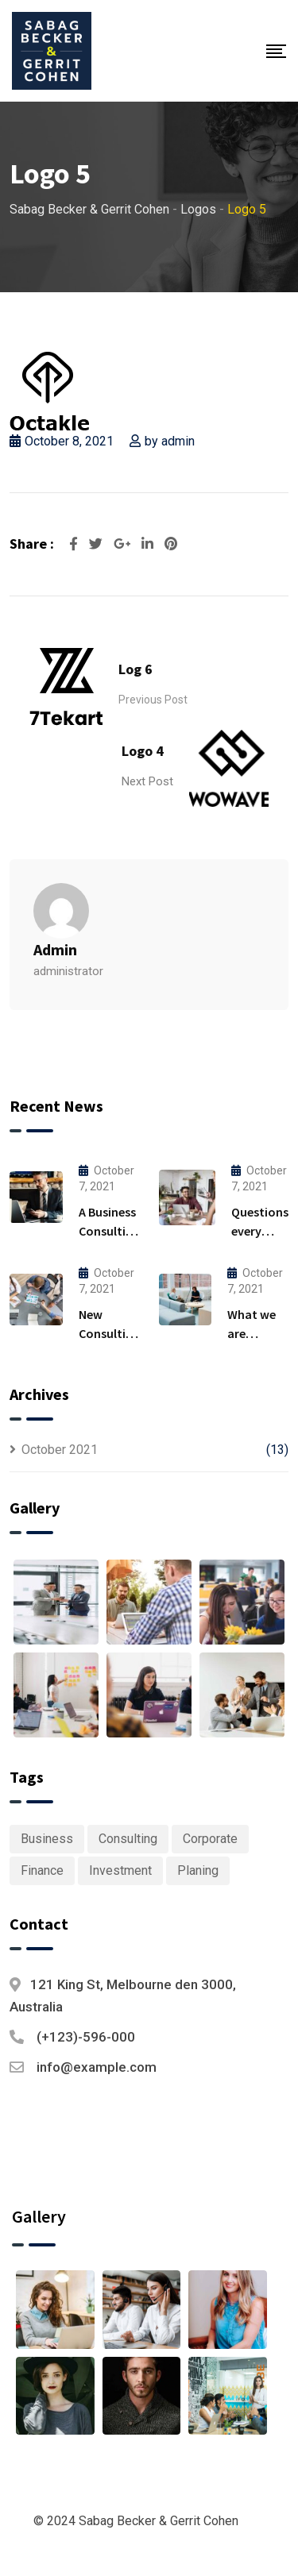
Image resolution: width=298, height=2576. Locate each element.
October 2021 (59, 1449)
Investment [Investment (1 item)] (120, 1870)
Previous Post (153, 699)
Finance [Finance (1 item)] (42, 1870)
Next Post (147, 781)
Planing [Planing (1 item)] (198, 1870)
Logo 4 (143, 751)
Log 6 (135, 669)
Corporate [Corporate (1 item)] (210, 1838)
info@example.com (97, 2067)
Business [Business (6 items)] (47, 1838)
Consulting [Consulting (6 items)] (128, 1838)
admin (178, 441)
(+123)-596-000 (86, 2037)
